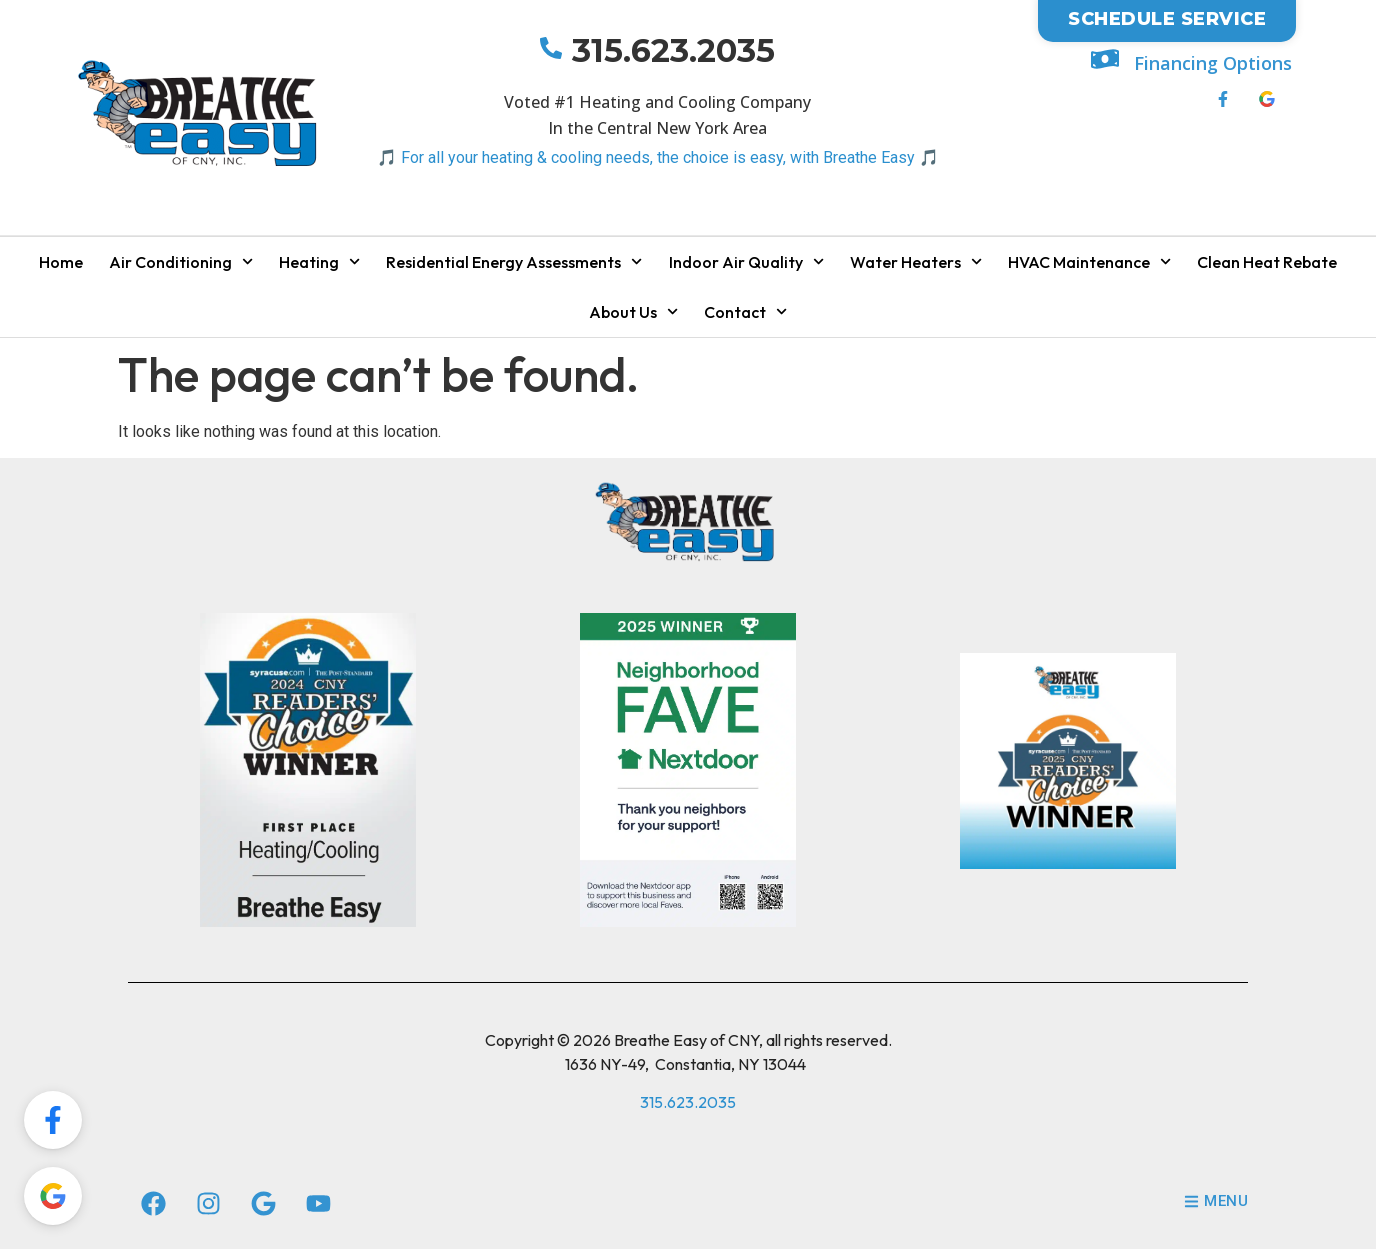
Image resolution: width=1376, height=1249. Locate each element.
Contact (745, 311)
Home (61, 262)
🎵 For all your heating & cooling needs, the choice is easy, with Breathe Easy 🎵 (658, 157)
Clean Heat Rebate (1267, 262)
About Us (633, 311)
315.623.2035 (673, 50)
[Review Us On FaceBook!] (53, 1120)
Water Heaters (916, 261)
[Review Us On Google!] (53, 1196)
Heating (319, 261)
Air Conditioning (181, 261)
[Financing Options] (1105, 59)
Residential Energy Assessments (514, 261)
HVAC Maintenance (1089, 261)
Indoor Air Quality (746, 261)
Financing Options (1213, 63)
